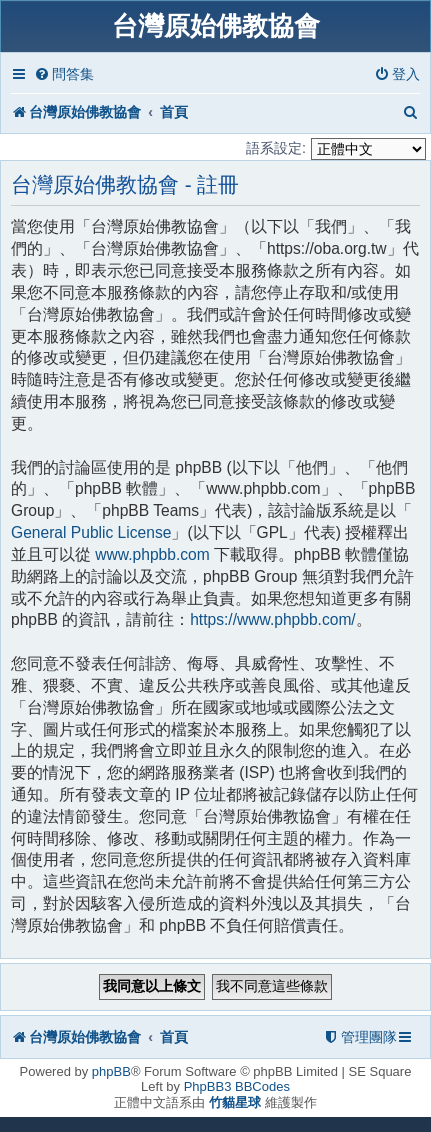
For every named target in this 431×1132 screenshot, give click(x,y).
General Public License (91, 532)
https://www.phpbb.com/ (273, 619)
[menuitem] (64, 74)
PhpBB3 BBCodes (237, 1086)
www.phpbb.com (152, 554)
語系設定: (276, 148)
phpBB (111, 1071)
